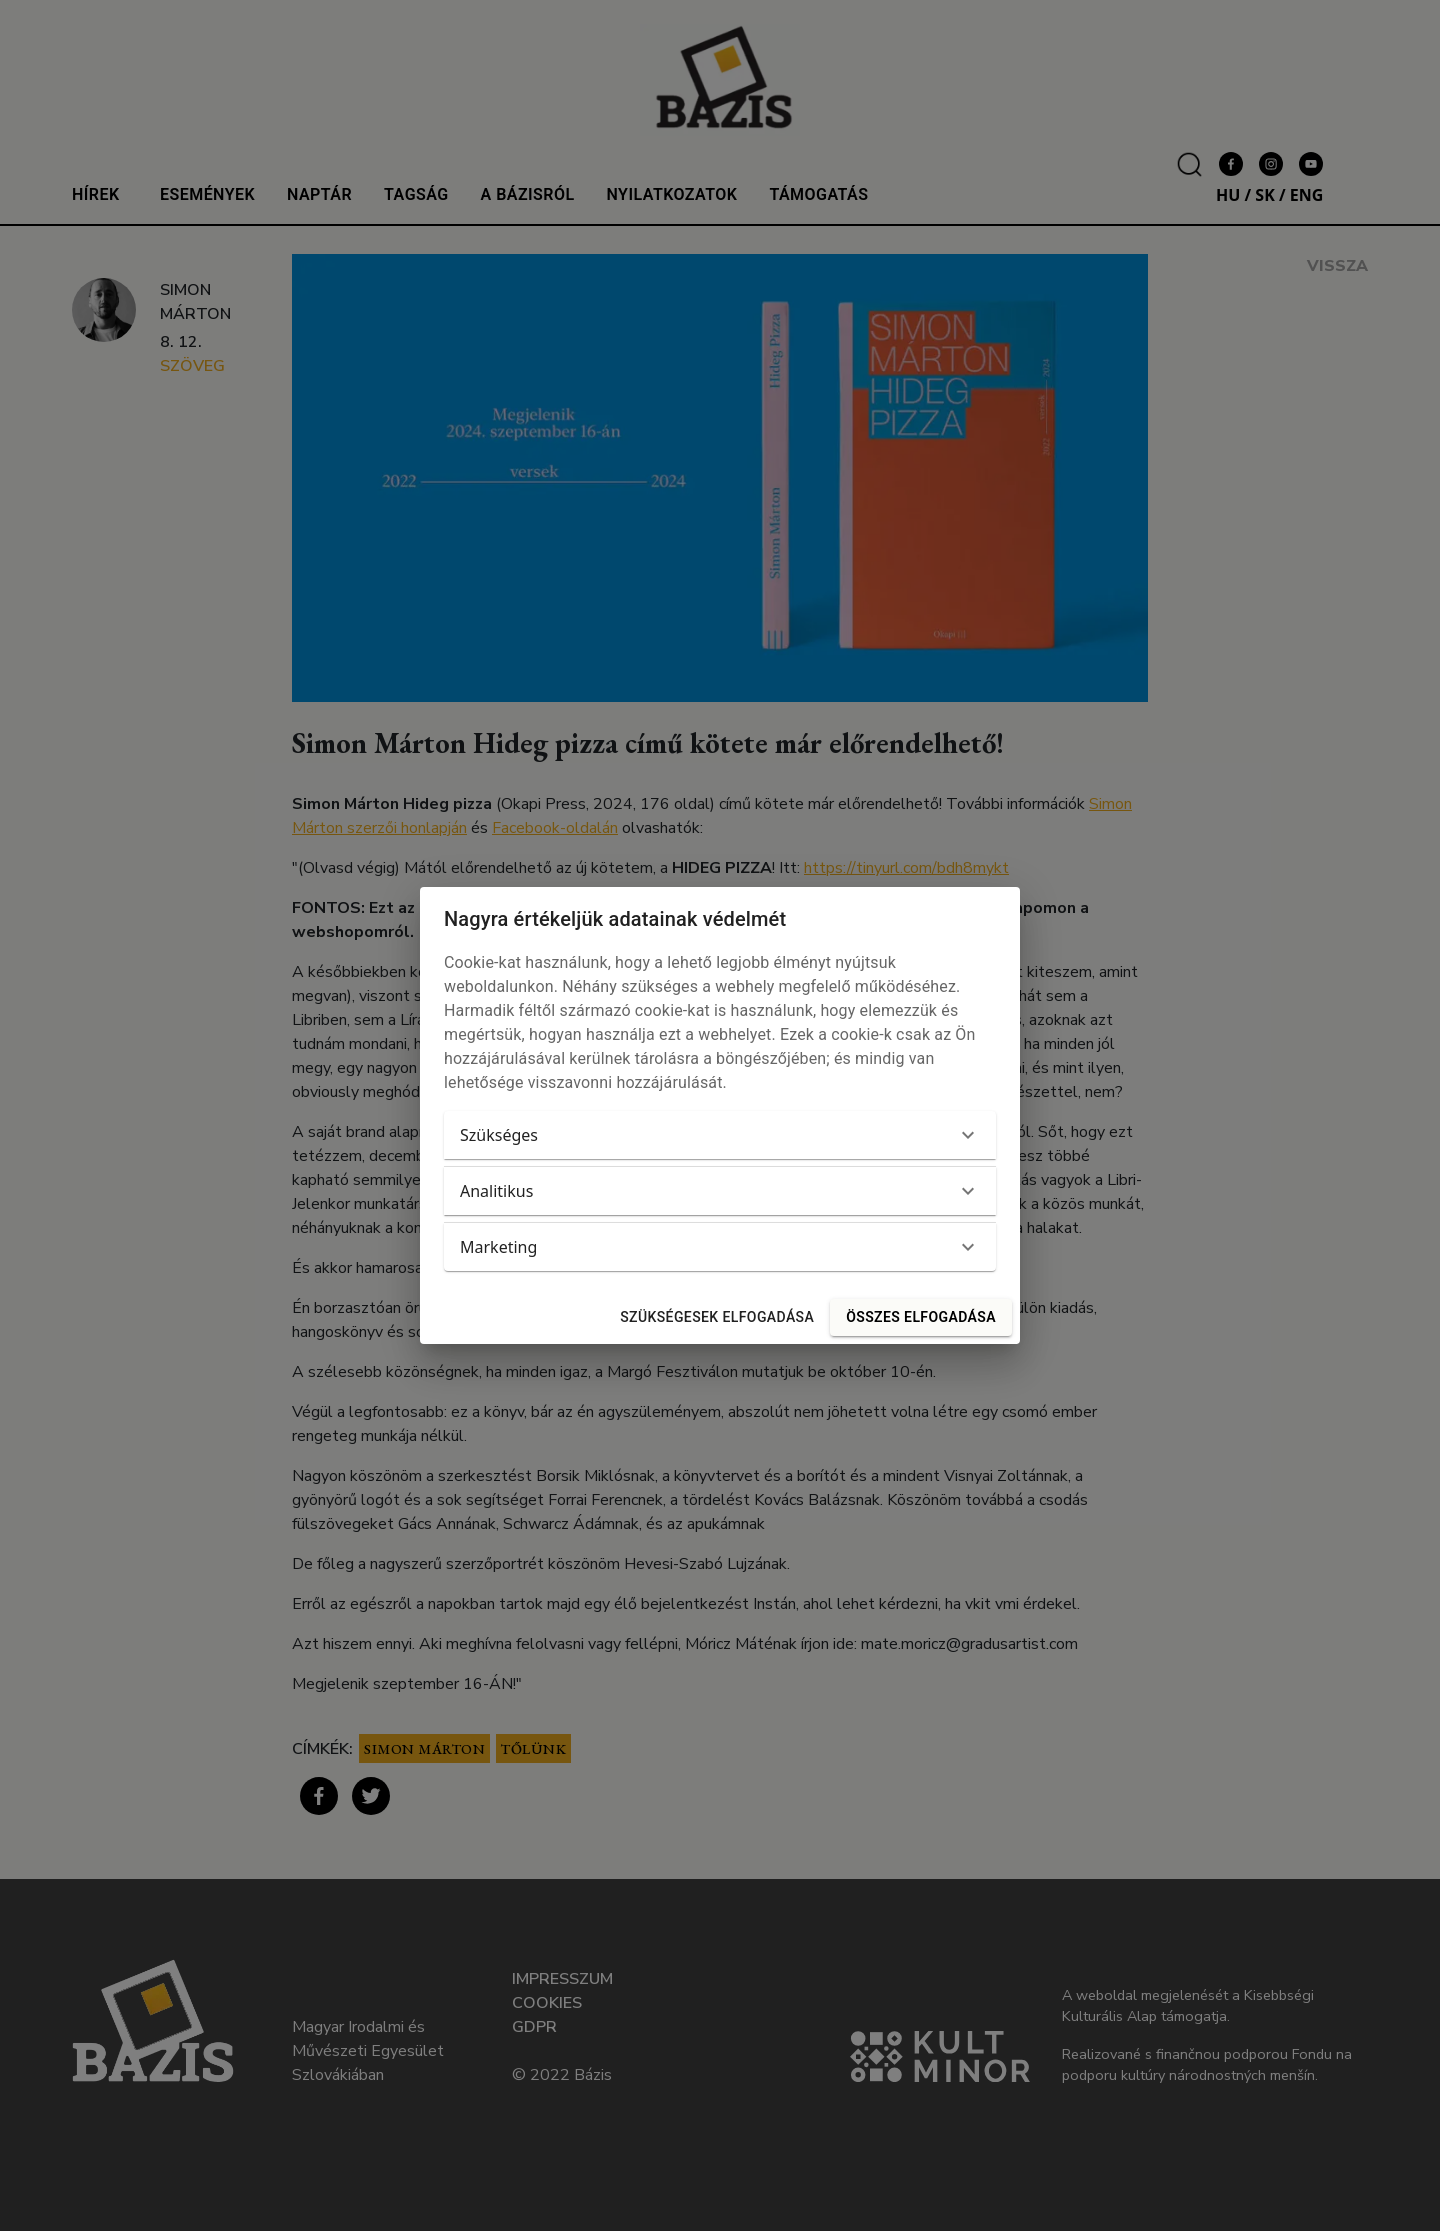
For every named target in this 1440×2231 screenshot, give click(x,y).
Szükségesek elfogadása (717, 1317)
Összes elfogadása (921, 1317)
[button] (720, 1135)
